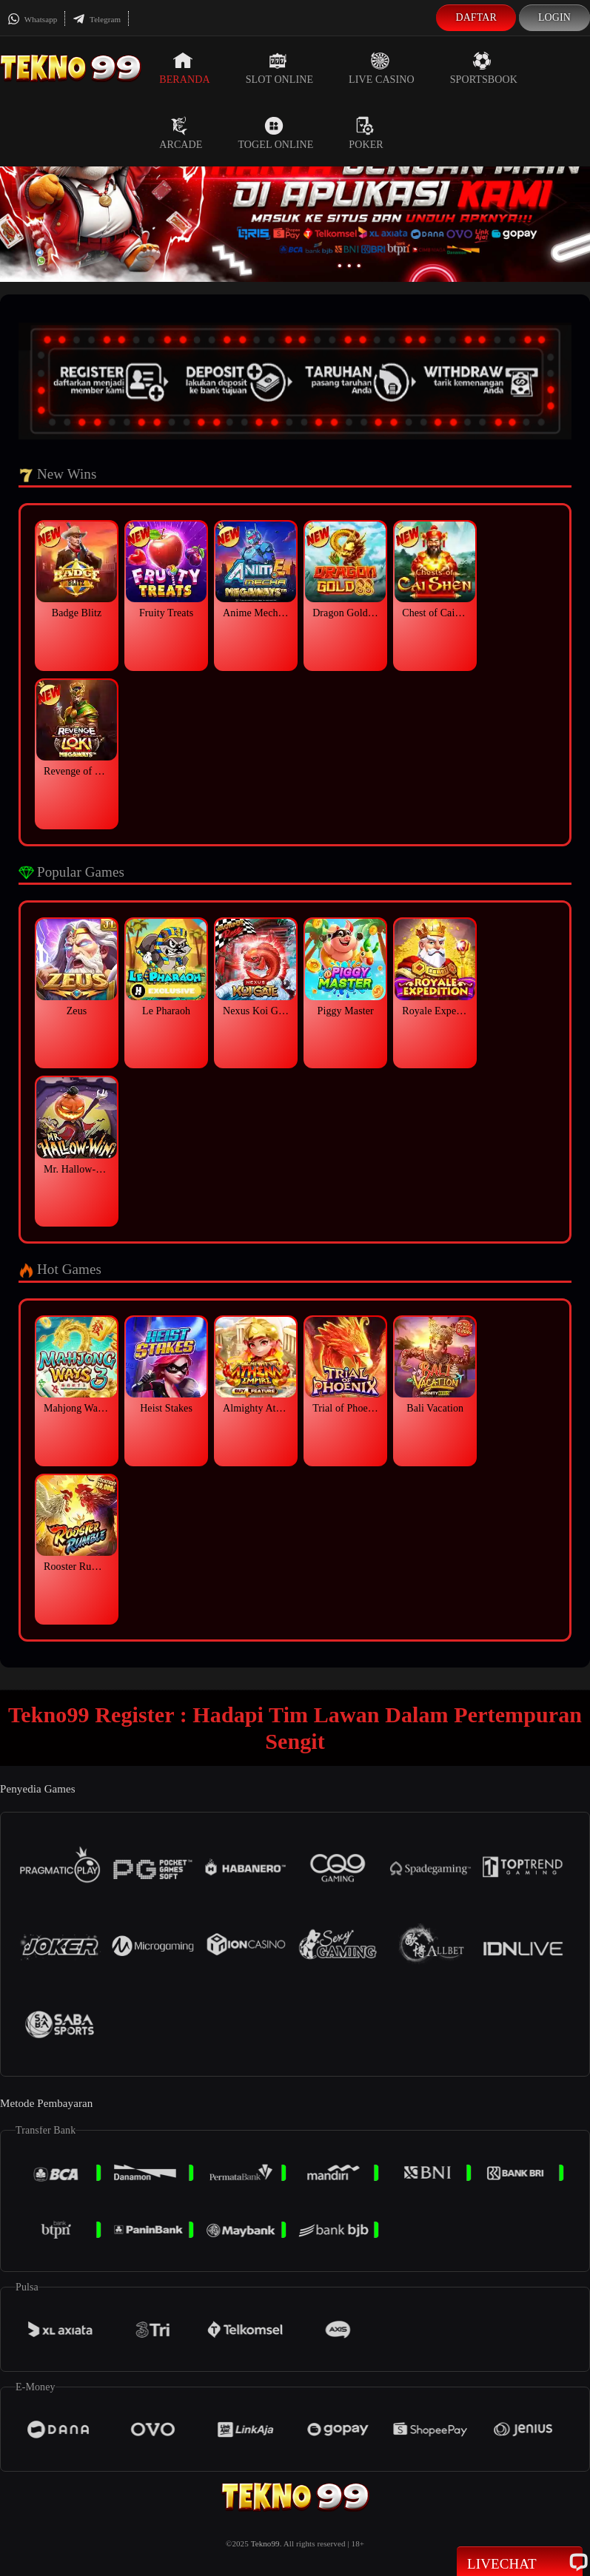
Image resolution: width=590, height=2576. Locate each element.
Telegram (97, 19)
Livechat (519, 2562)
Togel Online (275, 133)
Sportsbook (483, 68)
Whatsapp (32, 19)
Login (554, 17)
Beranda (184, 68)
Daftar (476, 17)
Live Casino (382, 68)
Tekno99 (265, 2543)
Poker (366, 133)
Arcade (180, 133)
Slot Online (279, 68)
